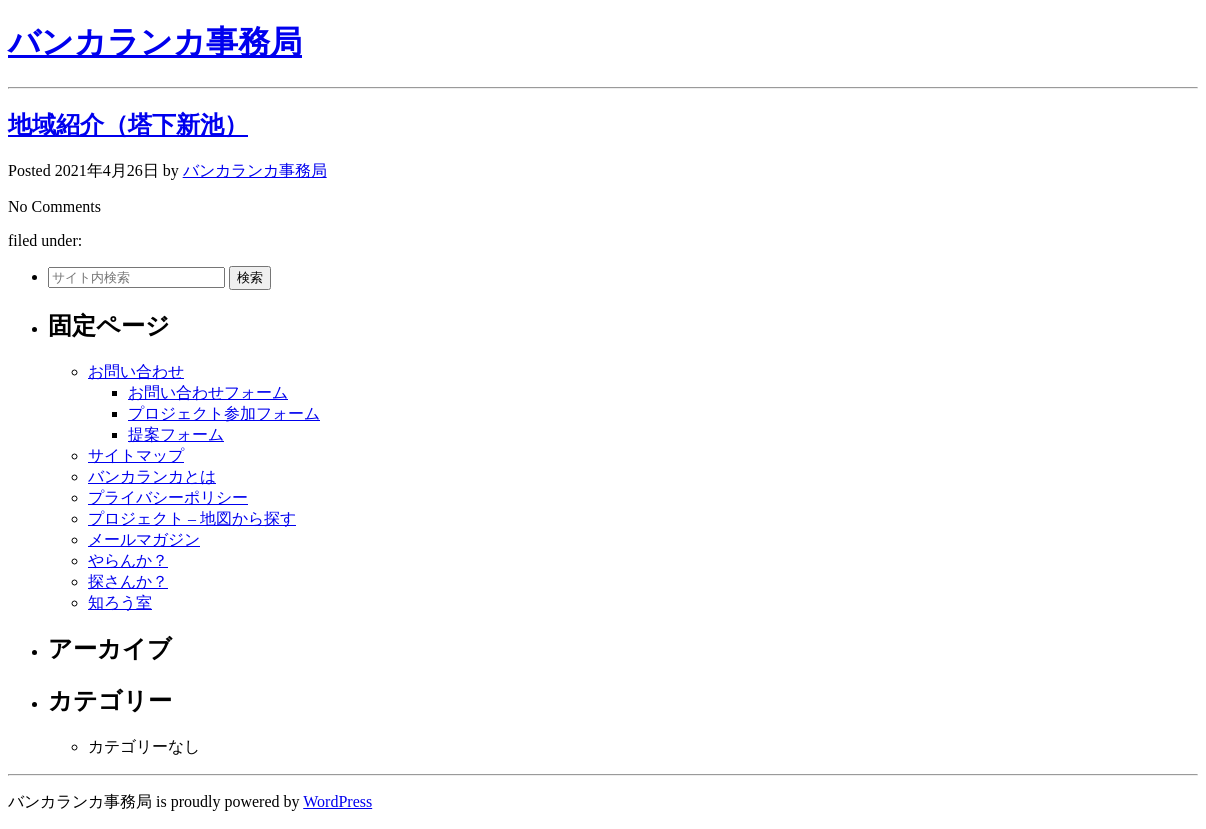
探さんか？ (128, 581)
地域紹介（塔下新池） (128, 125)
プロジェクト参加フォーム (224, 413)
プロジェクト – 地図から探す (192, 518)
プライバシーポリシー (168, 497)
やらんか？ (128, 560)
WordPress (337, 801)
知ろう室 (120, 602)
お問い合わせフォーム (208, 392)
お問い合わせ (136, 371)
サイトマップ (136, 455)
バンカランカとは (152, 476)
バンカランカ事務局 (155, 42)
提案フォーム (176, 434)
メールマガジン (144, 539)
